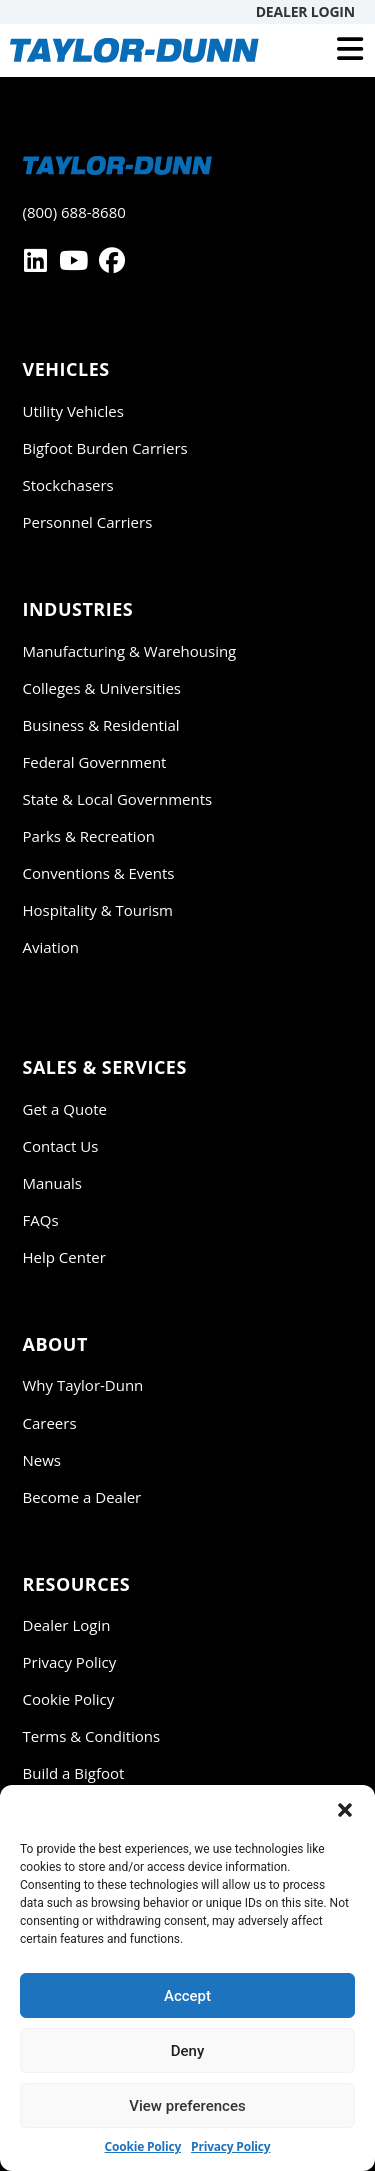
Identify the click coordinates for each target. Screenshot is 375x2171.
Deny (188, 2051)
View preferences (187, 2106)
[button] (345, 1810)
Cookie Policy (143, 2146)
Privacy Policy (230, 2146)
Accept (187, 1996)
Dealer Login (305, 11)
